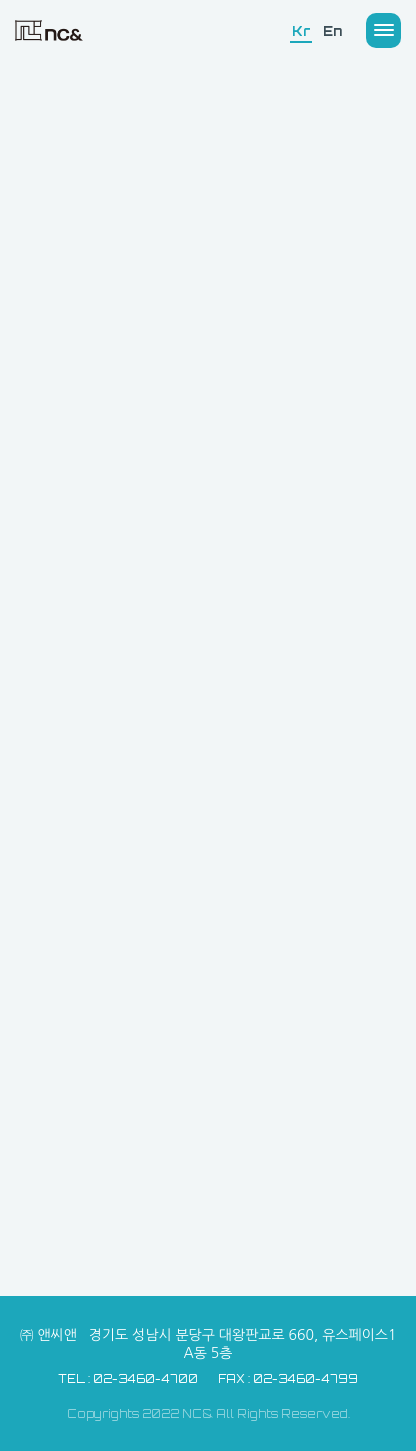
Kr (301, 31)
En (332, 31)
